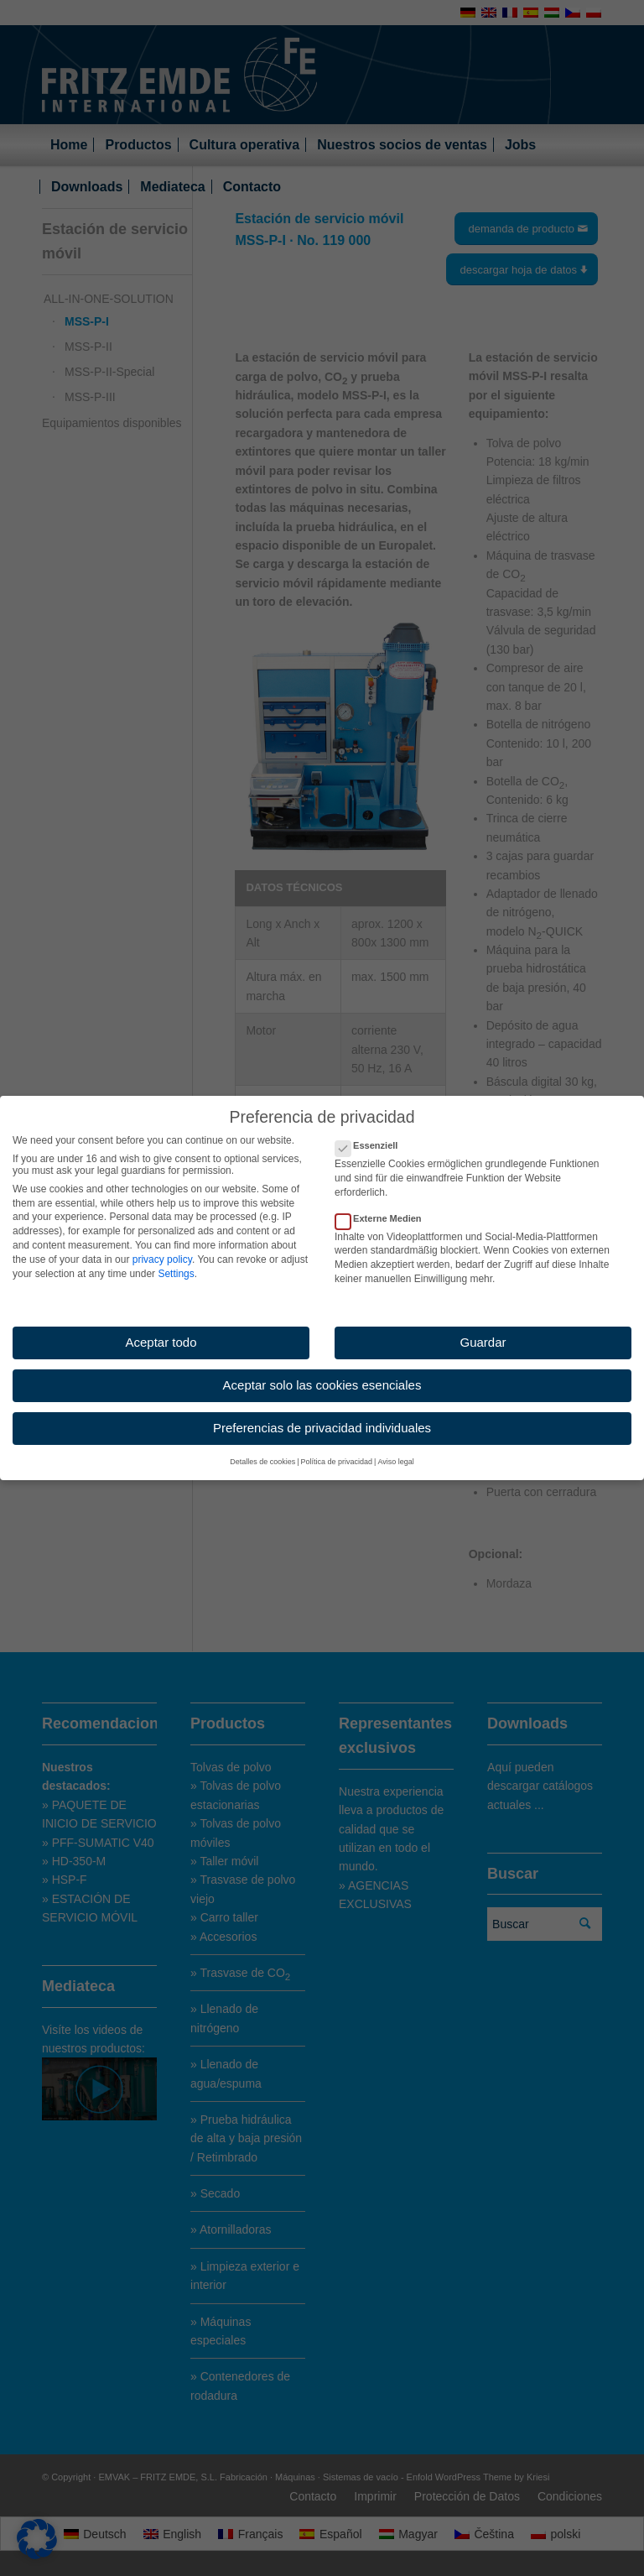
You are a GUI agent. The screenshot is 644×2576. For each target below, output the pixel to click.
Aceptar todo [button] (160, 1329)
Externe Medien (385, 1205)
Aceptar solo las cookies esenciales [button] (322, 1371)
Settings (176, 1260)
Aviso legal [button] (395, 1449)
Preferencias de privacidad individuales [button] (322, 1414)
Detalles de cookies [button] (262, 1449)
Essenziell (373, 1133)
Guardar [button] (483, 1329)
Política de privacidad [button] (337, 1449)
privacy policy (162, 1246)
